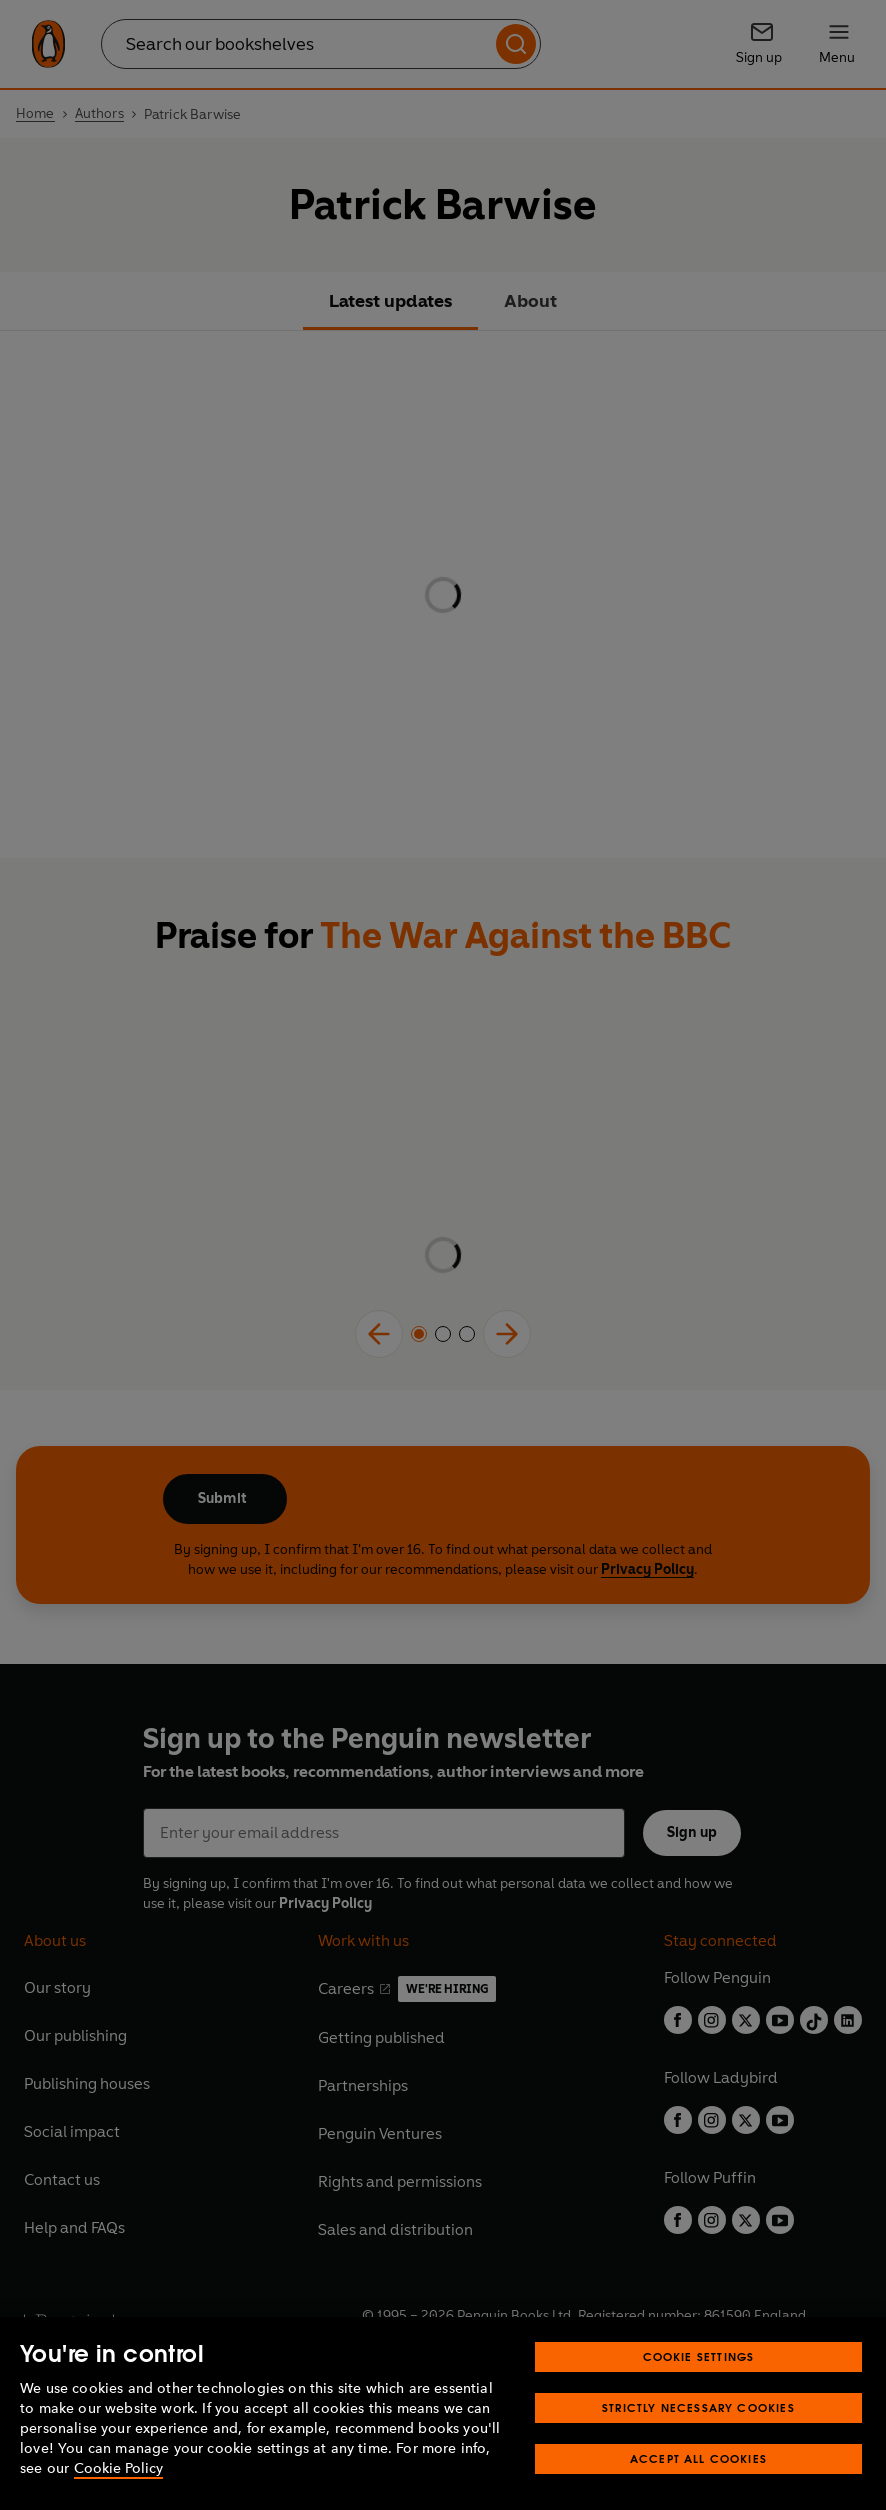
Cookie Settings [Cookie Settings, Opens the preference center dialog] (699, 2356)
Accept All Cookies (698, 2458)
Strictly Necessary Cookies (698, 2407)
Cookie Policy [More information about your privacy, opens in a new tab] (118, 2468)
